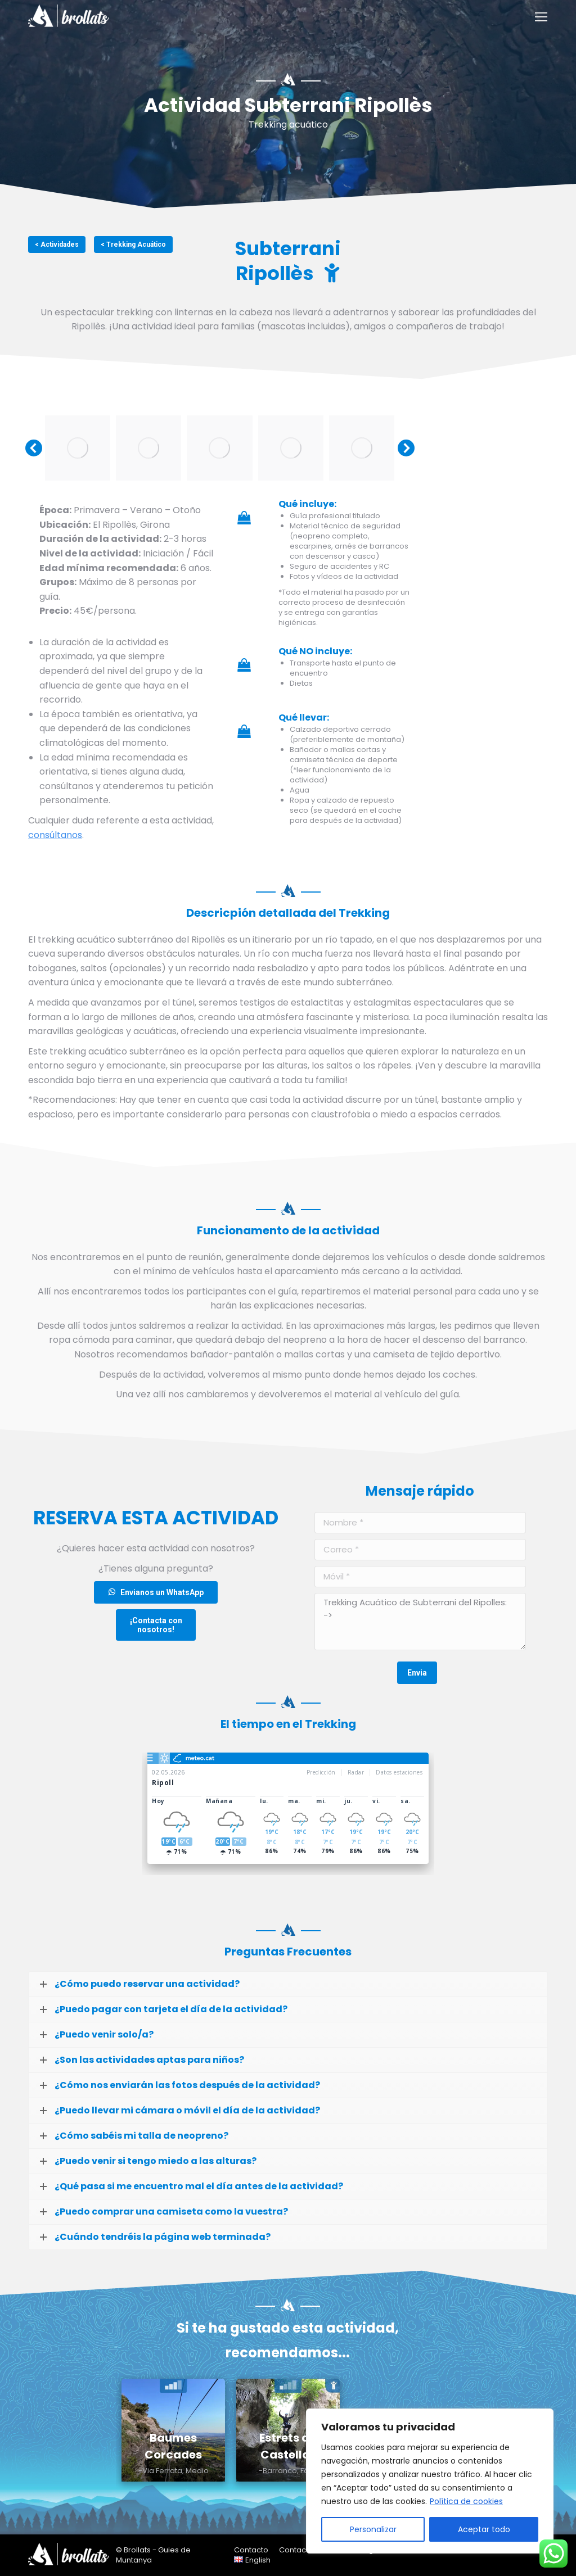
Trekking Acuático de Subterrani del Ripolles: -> (420, 1621)
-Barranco (278, 2471)
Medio (197, 2471)
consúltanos (55, 835)
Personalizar (373, 2529)
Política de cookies (466, 2501)
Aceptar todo (484, 2529)
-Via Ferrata (160, 2471)
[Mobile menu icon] (541, 17)
